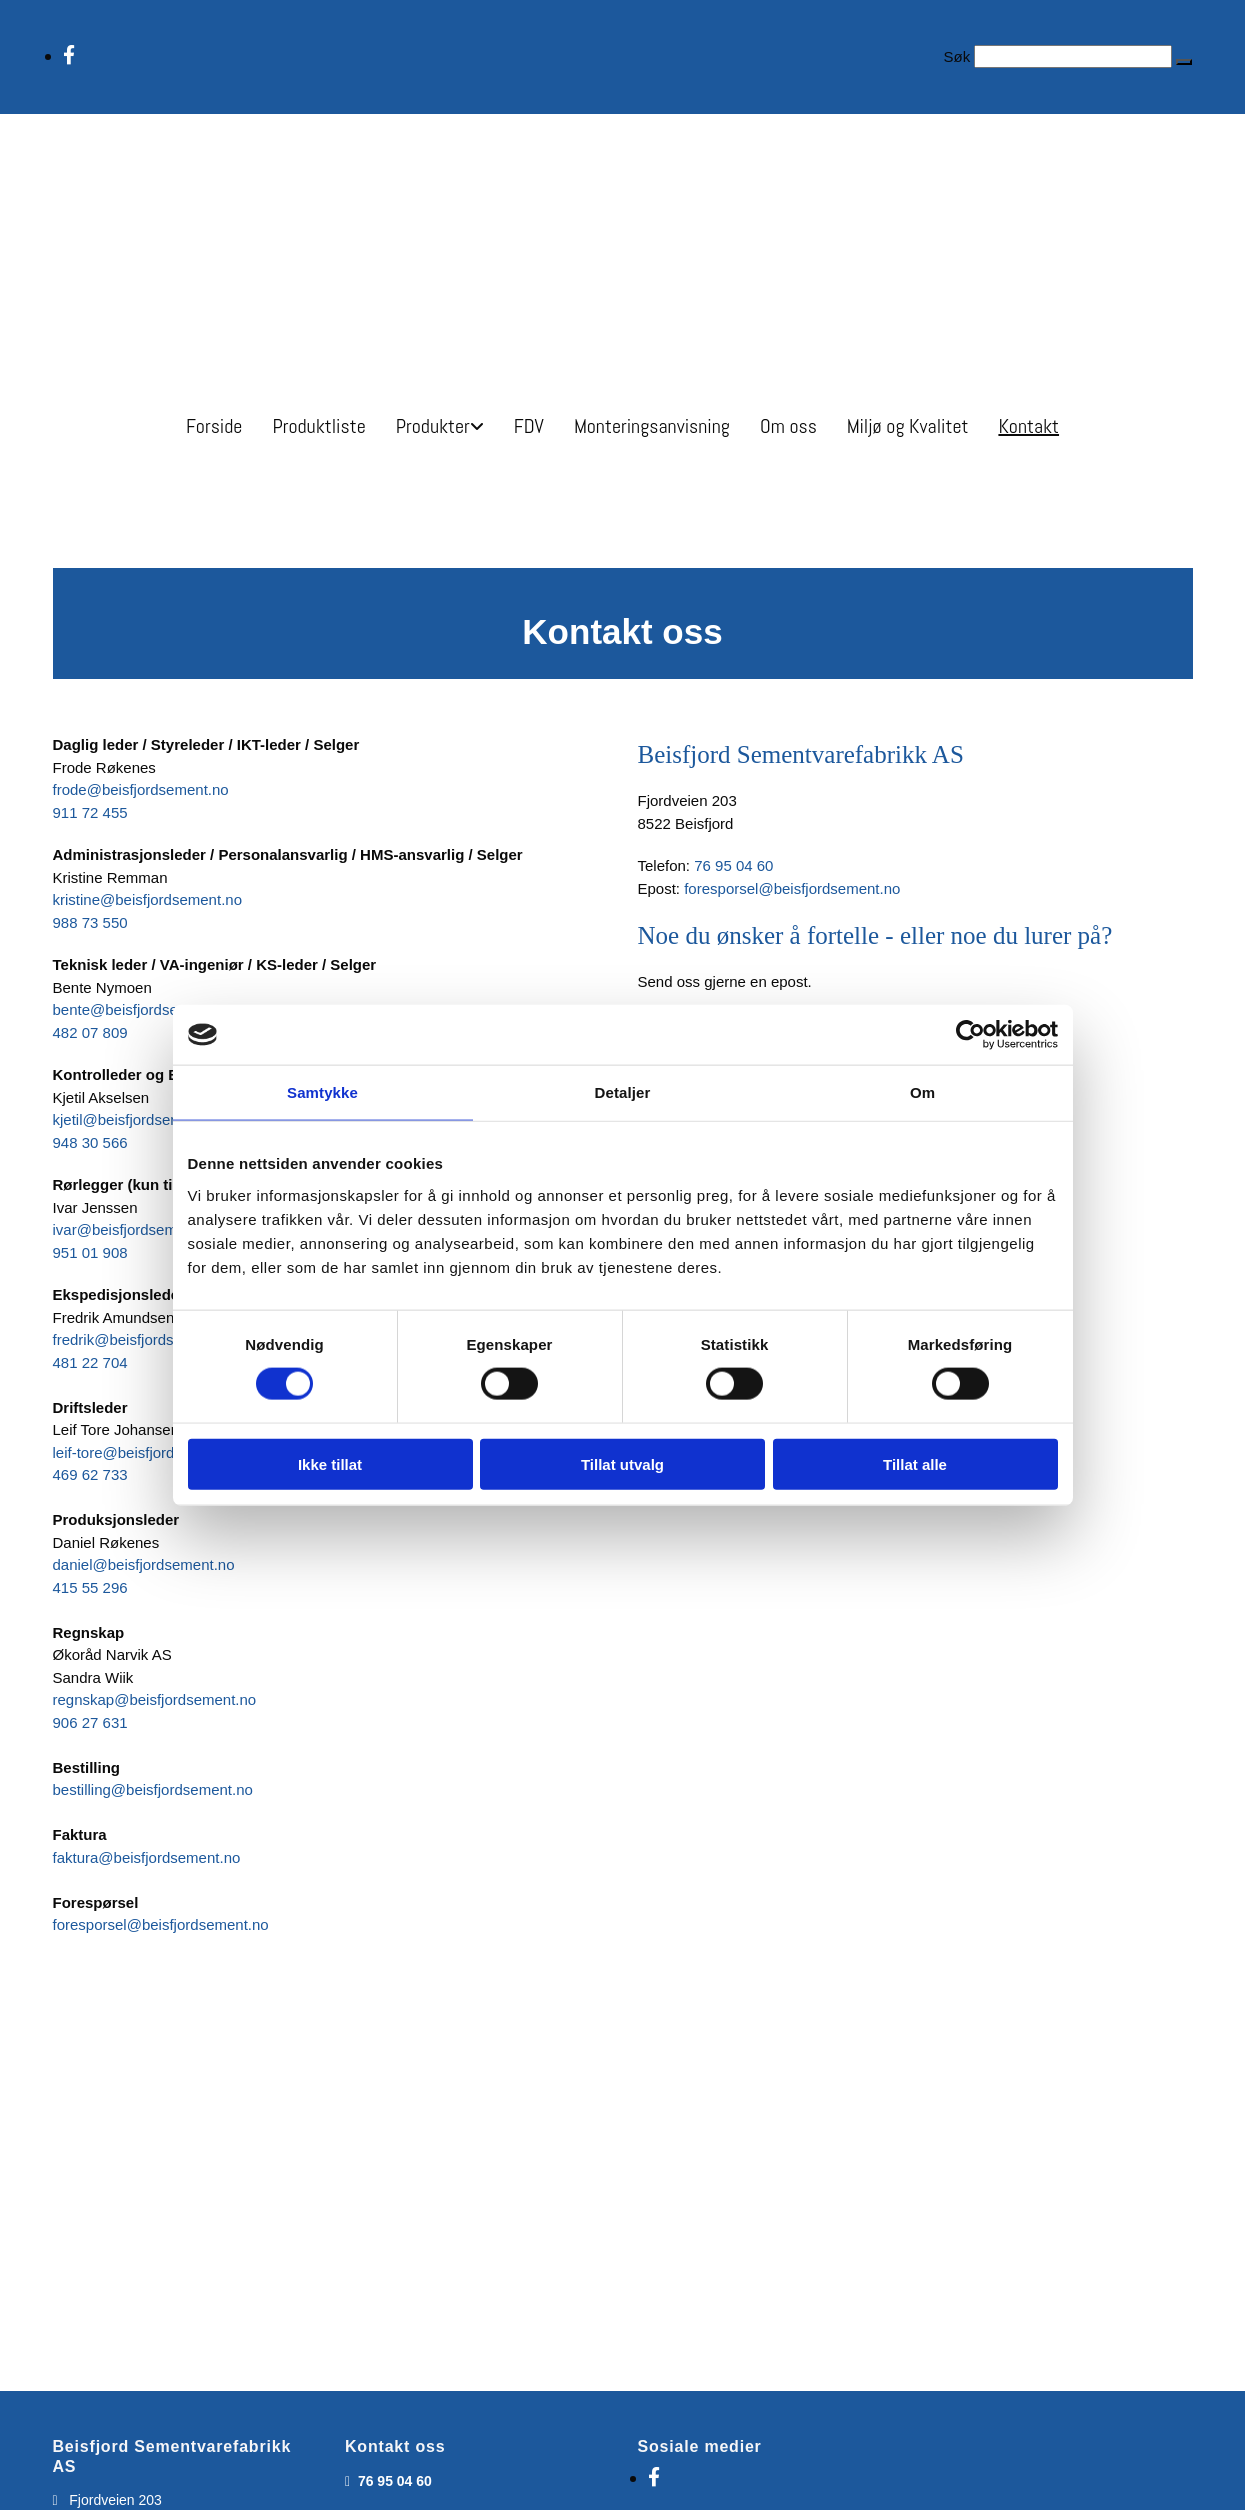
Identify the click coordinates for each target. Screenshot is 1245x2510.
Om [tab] (922, 1092)
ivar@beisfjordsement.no (136, 1229)
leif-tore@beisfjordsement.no (149, 1452)
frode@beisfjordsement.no (141, 789)
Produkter (433, 426)
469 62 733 (90, 1474)
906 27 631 (90, 1722)
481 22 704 (90, 1362)
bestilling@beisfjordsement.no (153, 1789)
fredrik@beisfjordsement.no (145, 1339)
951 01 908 (90, 1252)
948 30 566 (90, 1142)
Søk (956, 56)
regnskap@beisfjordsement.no (155, 1699)
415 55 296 (90, 1587)
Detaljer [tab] (623, 1092)
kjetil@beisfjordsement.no (139, 1119)
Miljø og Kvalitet (908, 426)
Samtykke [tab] (322, 1092)
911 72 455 (90, 812)
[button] (1184, 62)
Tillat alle (915, 1463)
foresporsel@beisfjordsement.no (161, 1924)
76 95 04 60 (733, 865)
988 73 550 (90, 922)
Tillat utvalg (622, 1463)
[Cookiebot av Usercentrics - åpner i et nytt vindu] (970, 1035)
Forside (214, 426)
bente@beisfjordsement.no (143, 1009)
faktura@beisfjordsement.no (147, 1857)
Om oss (788, 426)
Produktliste (318, 426)
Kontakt (1028, 426)
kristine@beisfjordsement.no (147, 899)
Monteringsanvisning (652, 426)
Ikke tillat (330, 1463)
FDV (529, 426)
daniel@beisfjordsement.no (144, 1564)
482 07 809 (90, 1032)
